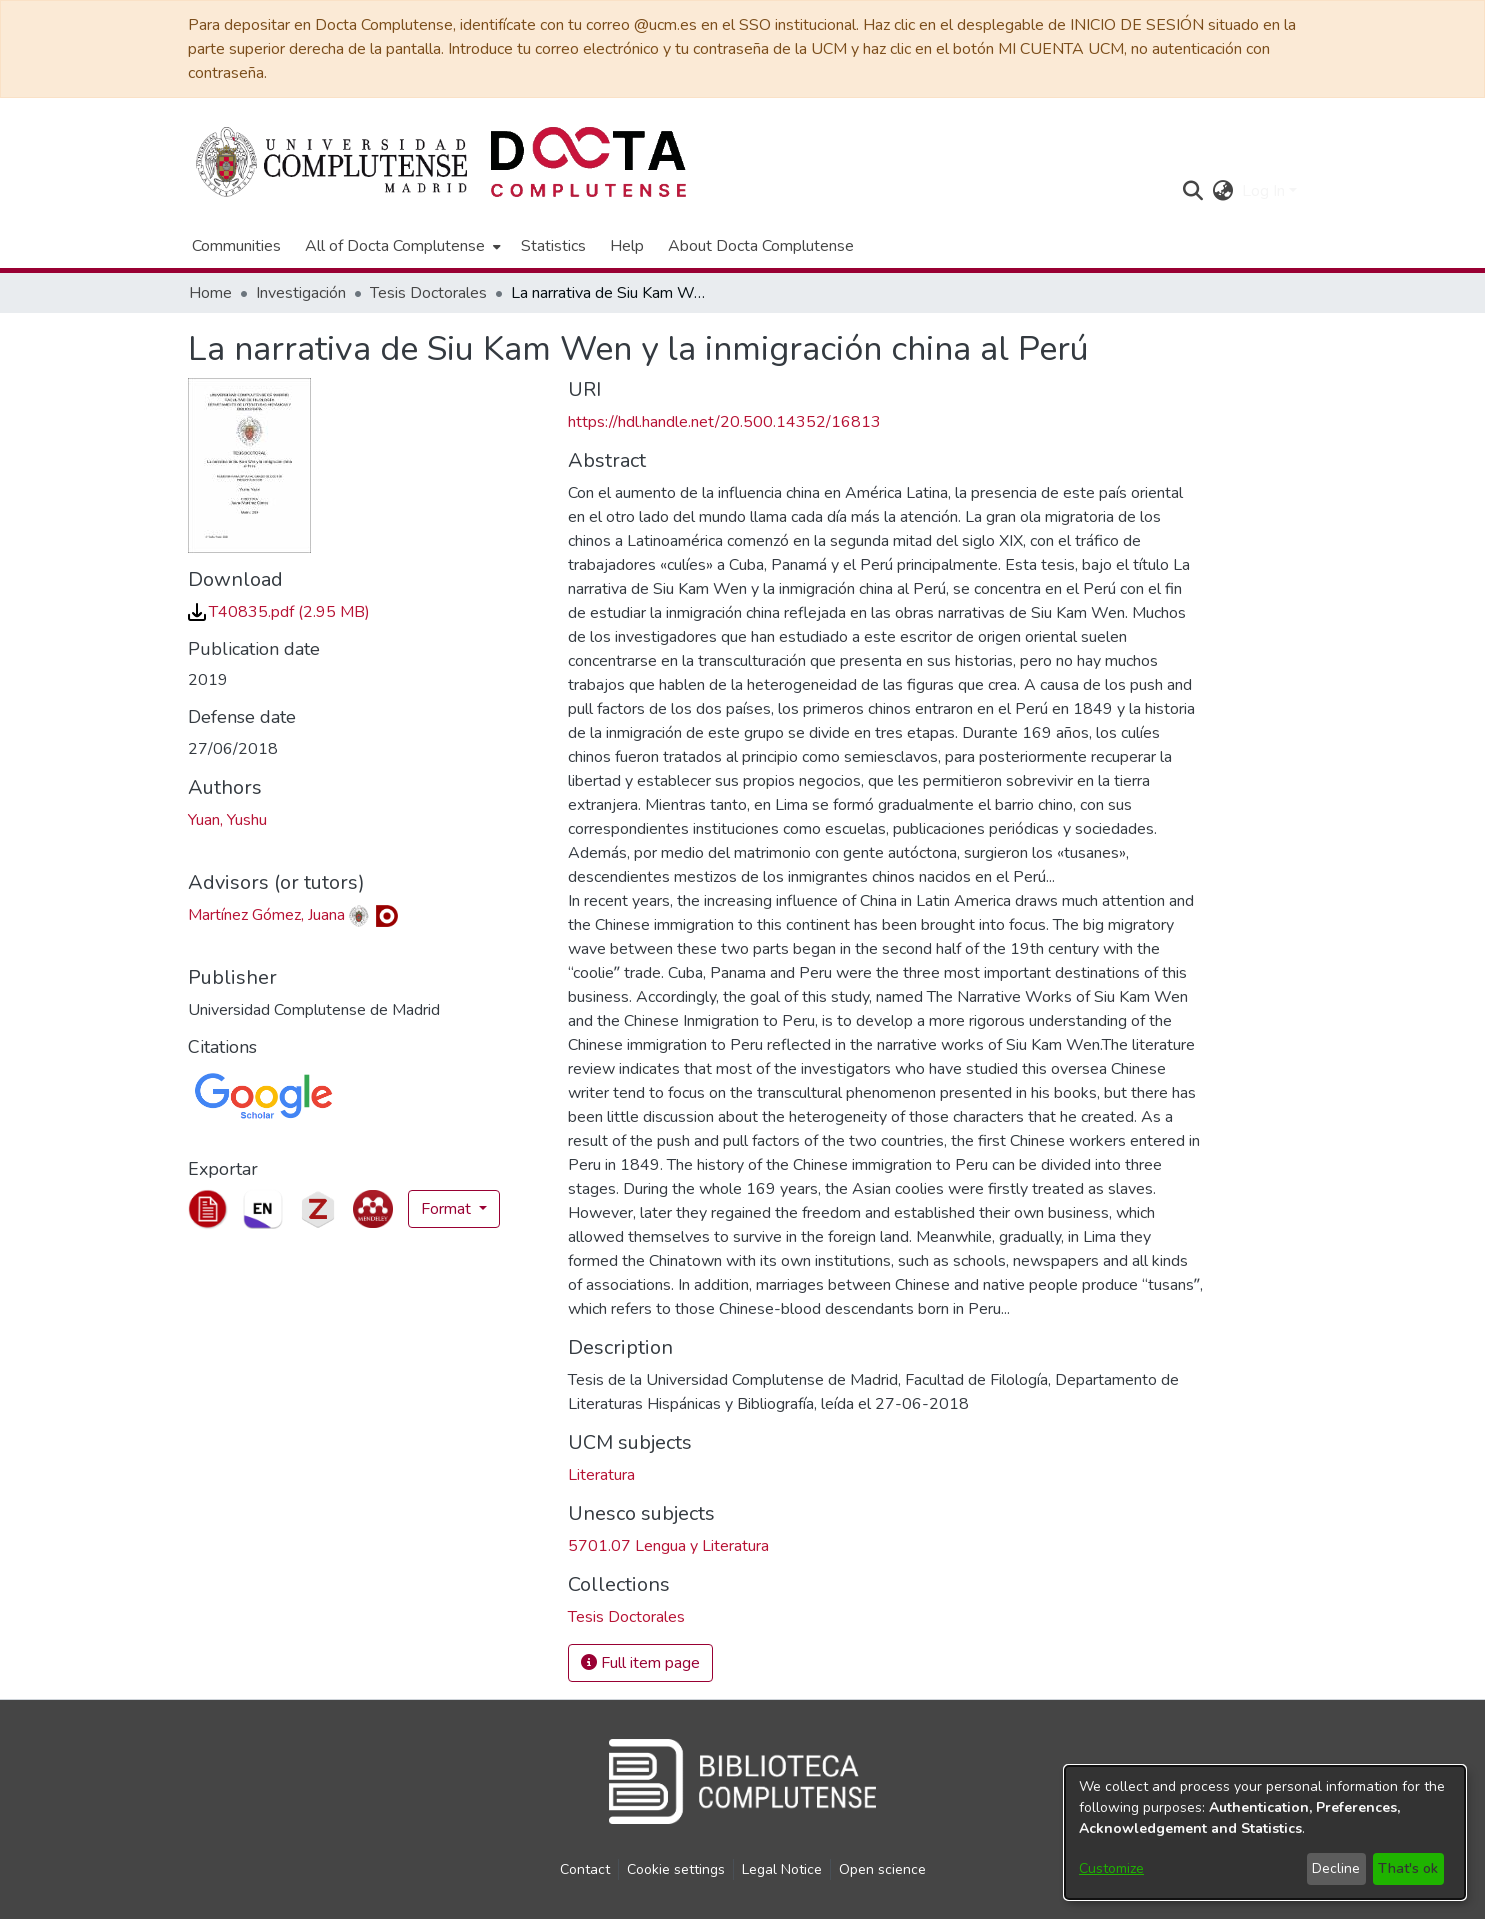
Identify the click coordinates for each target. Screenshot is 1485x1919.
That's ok (1408, 1868)
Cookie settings (676, 1869)
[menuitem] (401, 246)
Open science (882, 1869)
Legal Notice (782, 1869)
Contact (585, 1869)
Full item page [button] (640, 1663)
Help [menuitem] (627, 246)
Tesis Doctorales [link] (428, 293)
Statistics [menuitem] (553, 246)
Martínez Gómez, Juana (266, 915)
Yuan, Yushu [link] (227, 820)
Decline (1336, 1868)
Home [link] (210, 293)
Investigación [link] (301, 293)
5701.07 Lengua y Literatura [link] (668, 1546)
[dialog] (1265, 1832)
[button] (1193, 191)
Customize (1111, 1868)
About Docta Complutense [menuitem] (761, 246)
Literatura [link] (601, 1475)
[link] (279, 612)
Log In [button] (1265, 191)
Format (448, 1209)
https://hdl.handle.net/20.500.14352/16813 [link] (724, 422)
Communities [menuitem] (236, 246)
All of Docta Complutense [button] (395, 246)
